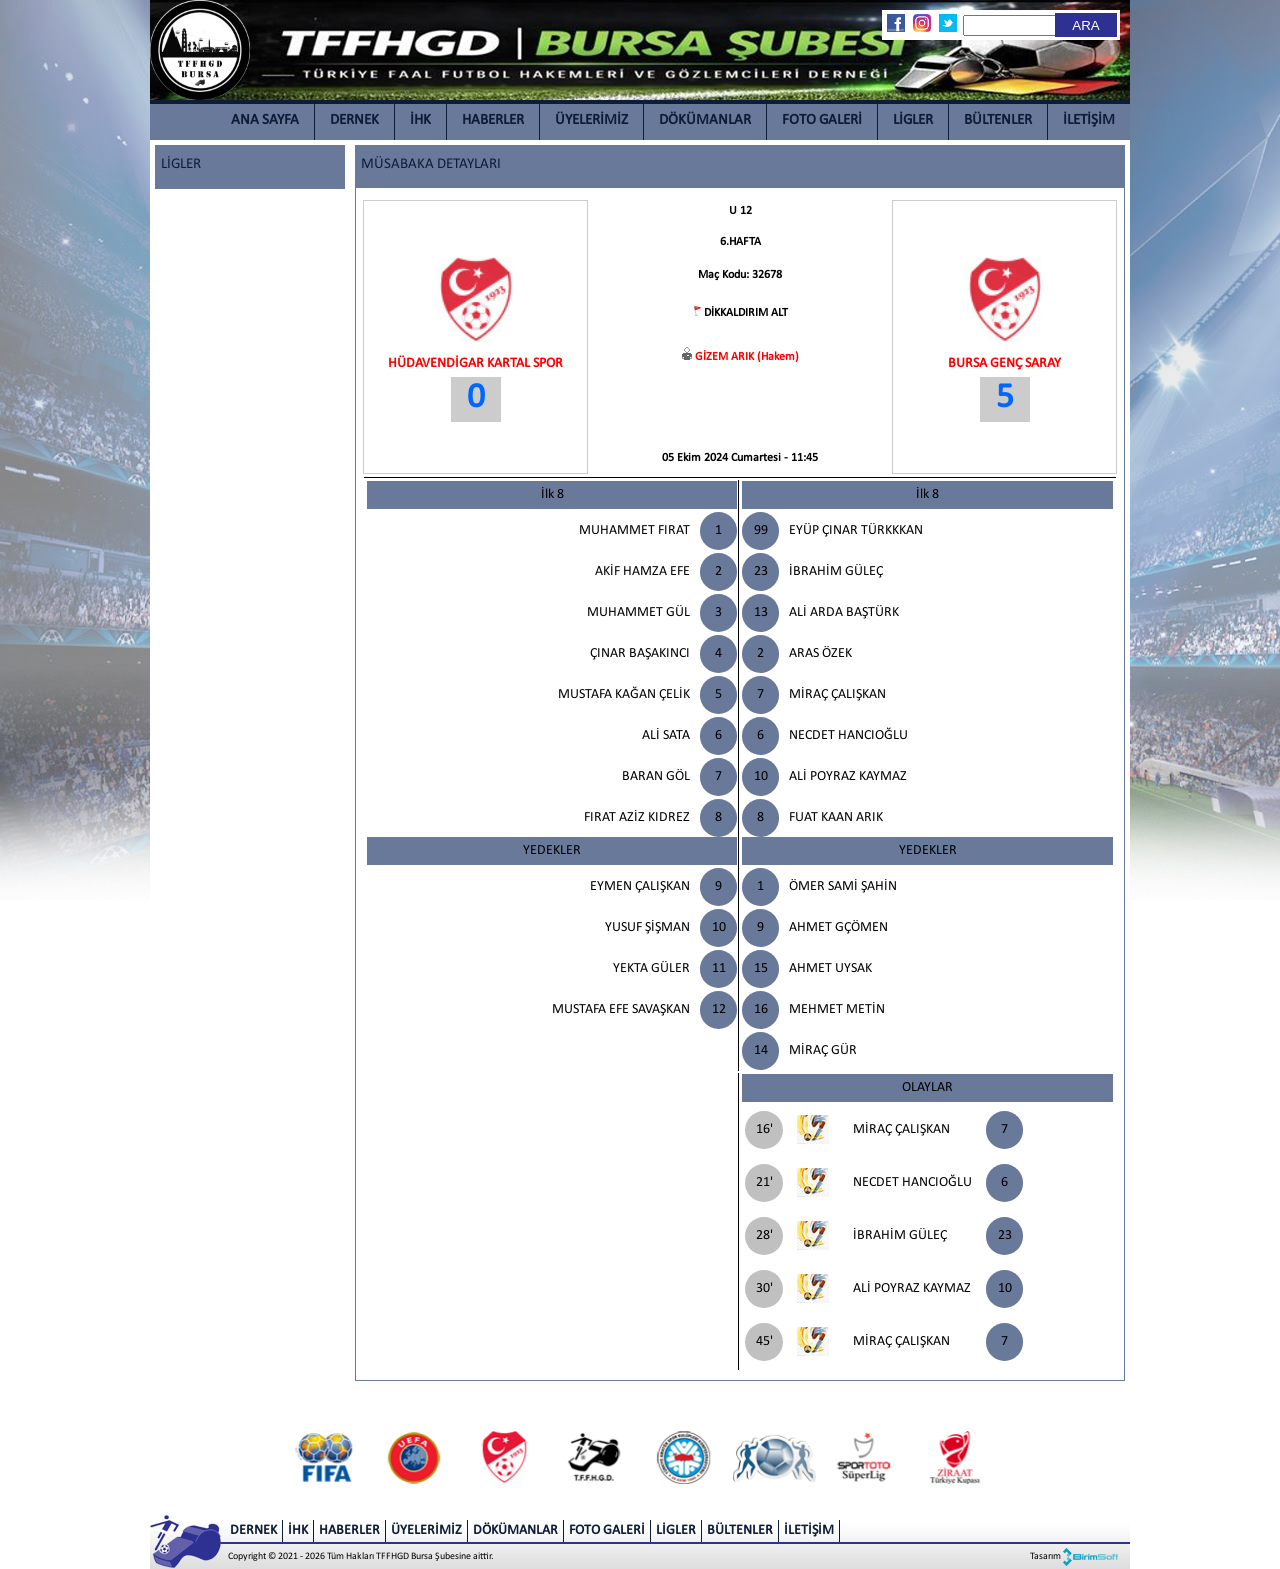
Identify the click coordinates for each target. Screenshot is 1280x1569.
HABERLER (493, 120)
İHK (420, 120)
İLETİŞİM (1089, 120)
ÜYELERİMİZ (591, 120)
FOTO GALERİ (822, 120)
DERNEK (354, 120)
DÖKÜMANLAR (705, 120)
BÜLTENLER (998, 120)
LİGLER (913, 120)
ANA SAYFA (265, 120)
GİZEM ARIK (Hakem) (747, 357)
